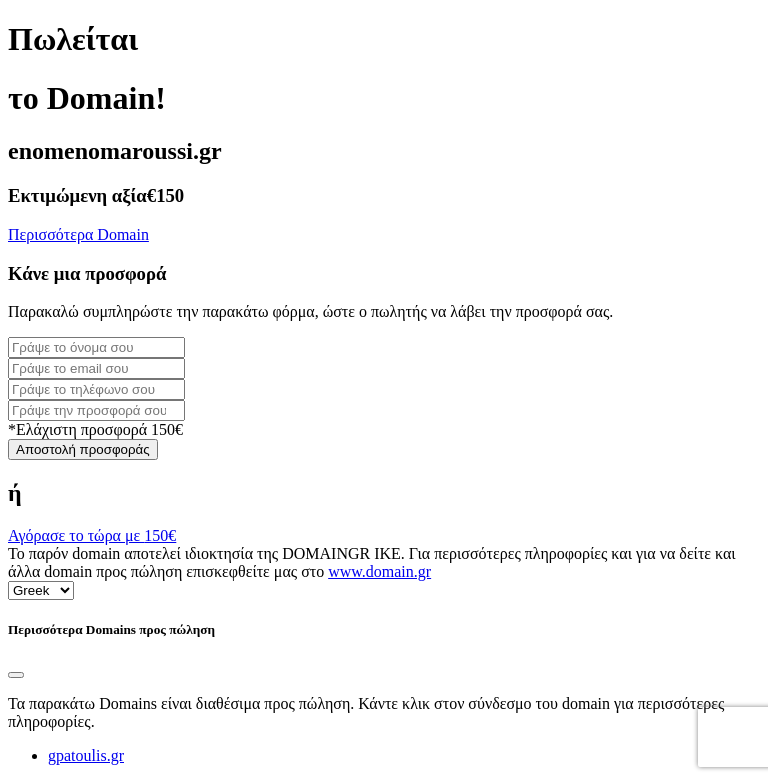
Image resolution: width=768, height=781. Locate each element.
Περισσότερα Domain (78, 234)
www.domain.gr (379, 571)
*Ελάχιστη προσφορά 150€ (95, 429)
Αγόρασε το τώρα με (92, 535)
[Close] (16, 675)
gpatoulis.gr (86, 755)
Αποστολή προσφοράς (83, 449)
